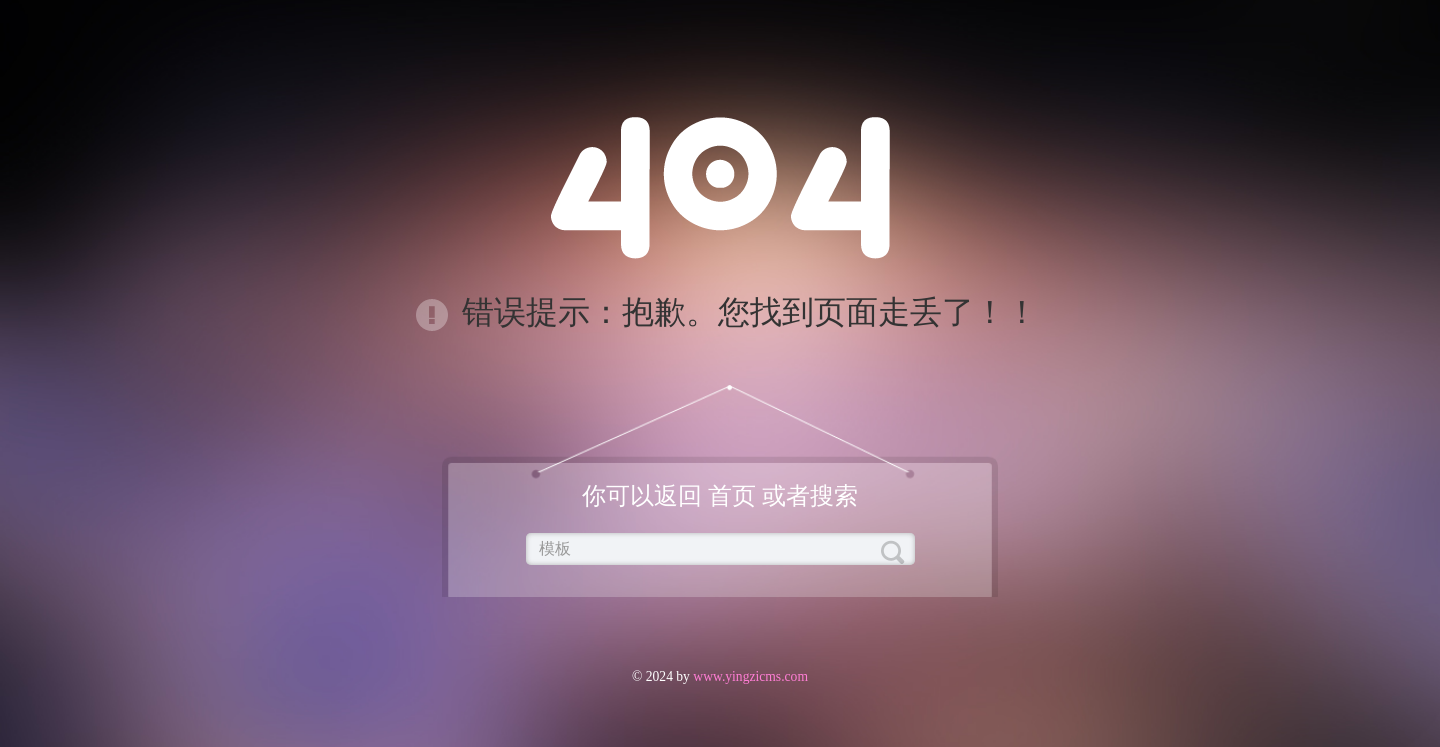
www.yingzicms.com (749, 676)
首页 (732, 496)
